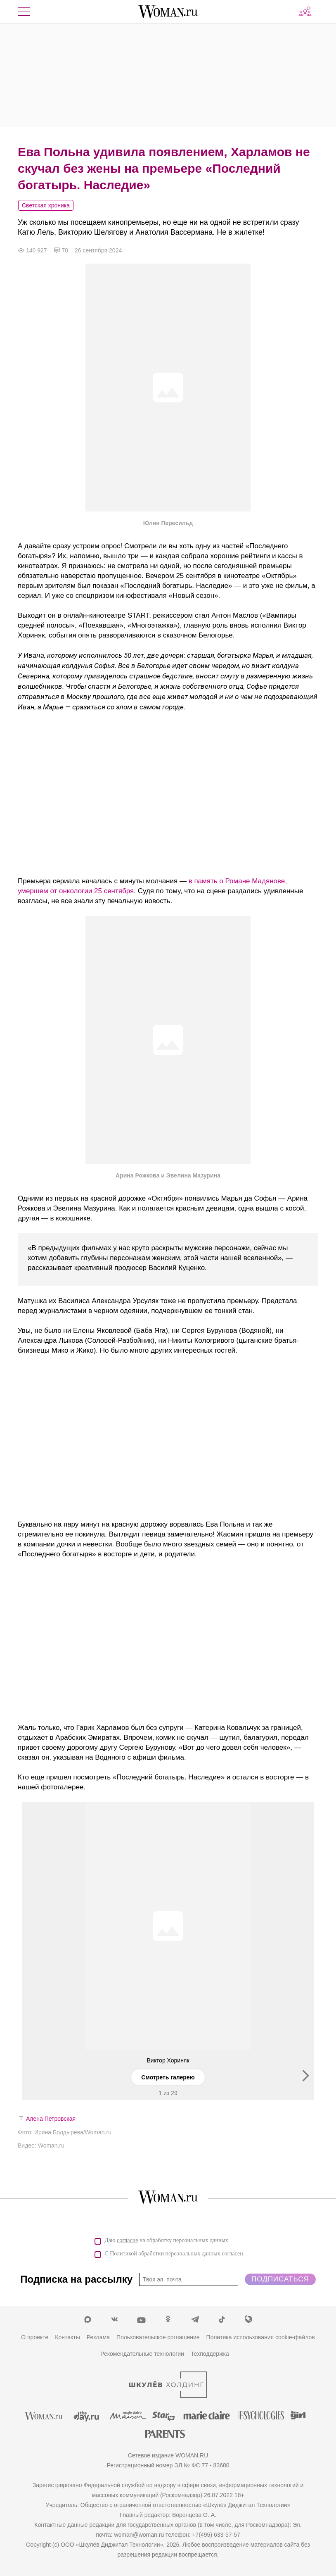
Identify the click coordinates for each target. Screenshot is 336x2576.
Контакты (67, 2337)
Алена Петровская (51, 2119)
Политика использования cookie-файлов (260, 2337)
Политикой (123, 2253)
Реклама (98, 2337)
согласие (127, 2240)
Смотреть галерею (167, 2077)
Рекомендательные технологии (142, 2353)
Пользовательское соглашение (158, 2337)
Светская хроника (46, 205)
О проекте (34, 2337)
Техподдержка (210, 2353)
